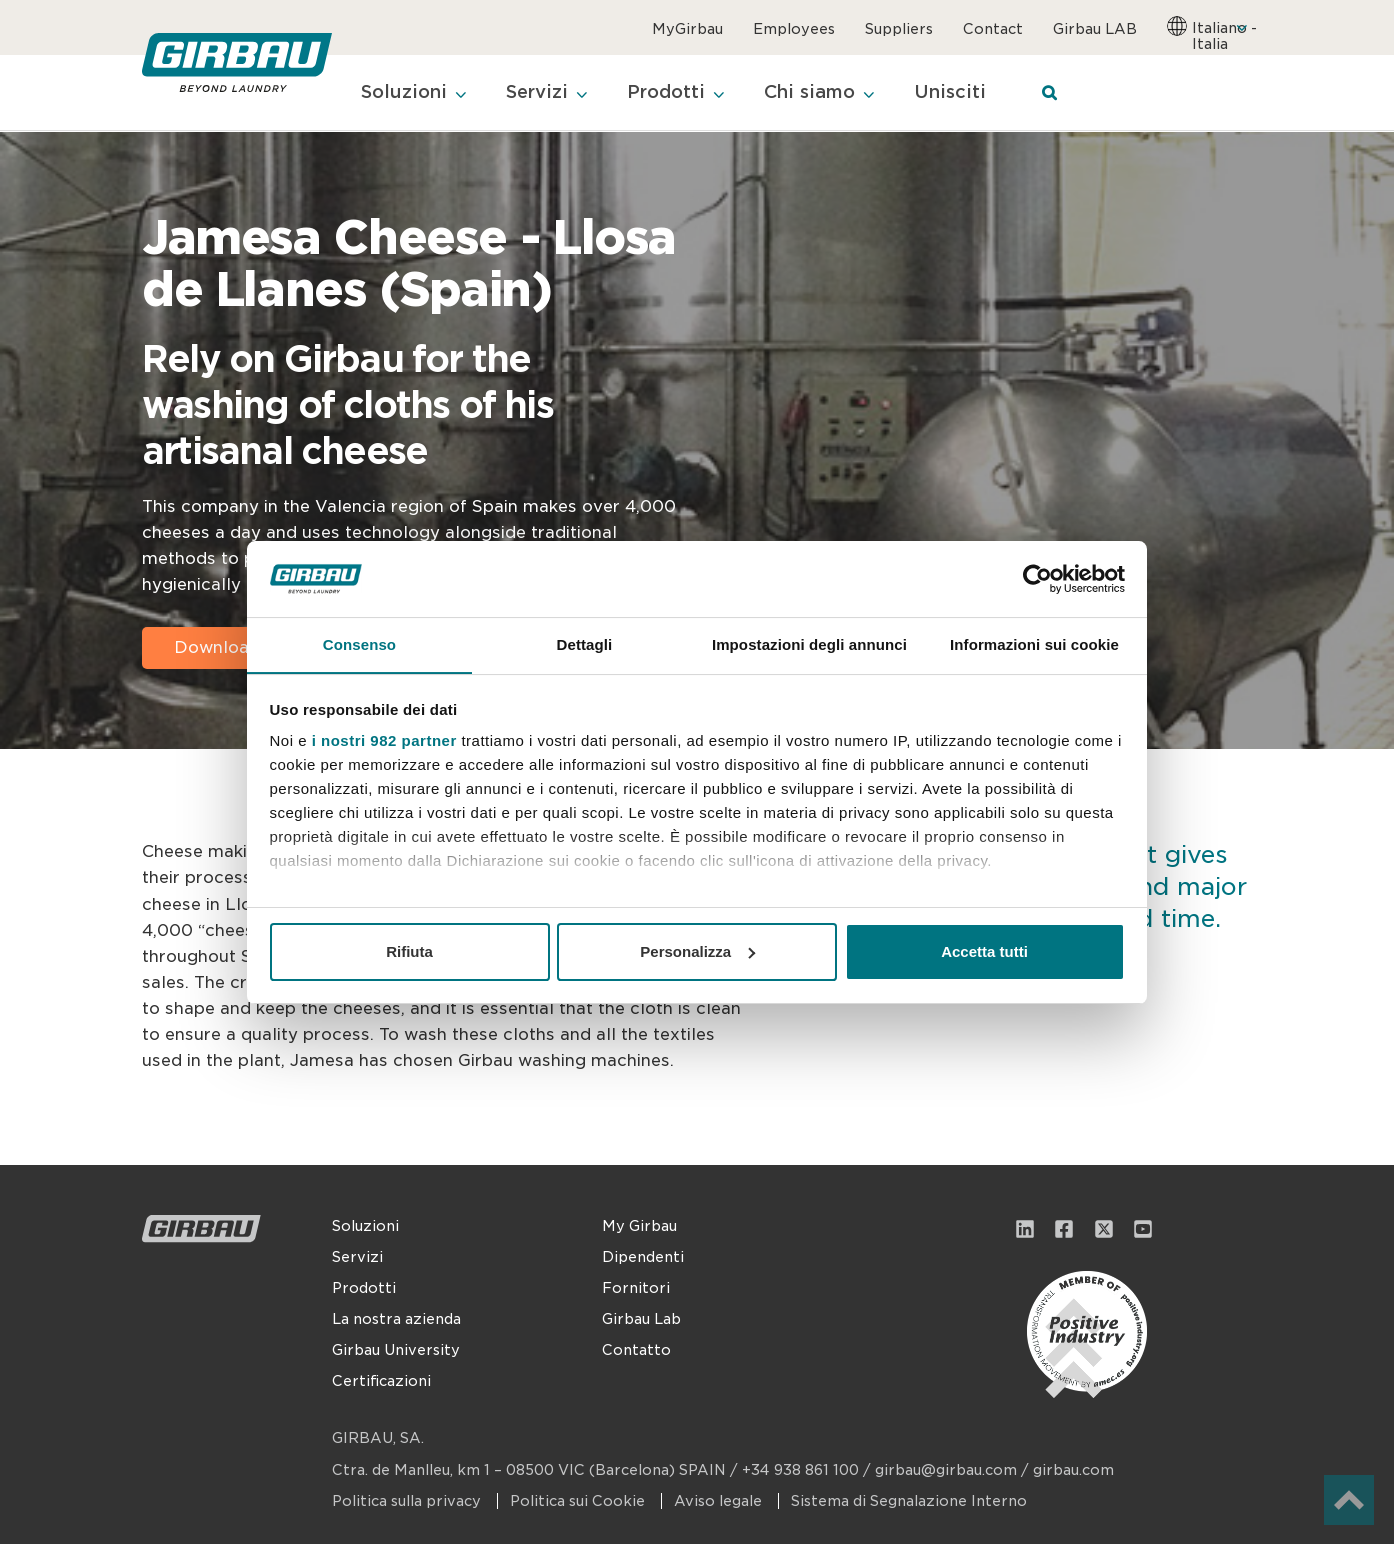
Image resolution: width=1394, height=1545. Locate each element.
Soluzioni (365, 1227)
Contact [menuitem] (993, 29)
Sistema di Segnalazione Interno (909, 1502)
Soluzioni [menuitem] (406, 93)
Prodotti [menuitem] (675, 93)
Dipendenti (643, 1258)
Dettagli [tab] (585, 644)
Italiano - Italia (1224, 36)
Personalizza (697, 951)
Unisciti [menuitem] (965, 93)
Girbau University (396, 1351)
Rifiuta (409, 951)
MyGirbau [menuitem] (687, 29)
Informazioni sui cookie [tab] (1034, 644)
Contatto (636, 1351)
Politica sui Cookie (579, 1502)
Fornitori (636, 1289)
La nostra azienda (396, 1320)
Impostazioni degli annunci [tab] (809, 644)
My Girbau (639, 1227)
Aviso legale (720, 1502)
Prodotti (364, 1289)
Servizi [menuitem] (542, 93)
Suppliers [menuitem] (899, 29)
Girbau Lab (641, 1320)
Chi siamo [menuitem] (822, 93)
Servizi (357, 1258)
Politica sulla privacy (408, 1502)
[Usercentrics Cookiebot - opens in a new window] (1037, 578)
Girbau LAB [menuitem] (1095, 29)
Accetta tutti (984, 951)
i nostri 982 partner (384, 741)
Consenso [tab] (359, 644)
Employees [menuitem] (794, 29)
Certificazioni (381, 1382)
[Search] (1065, 94)
